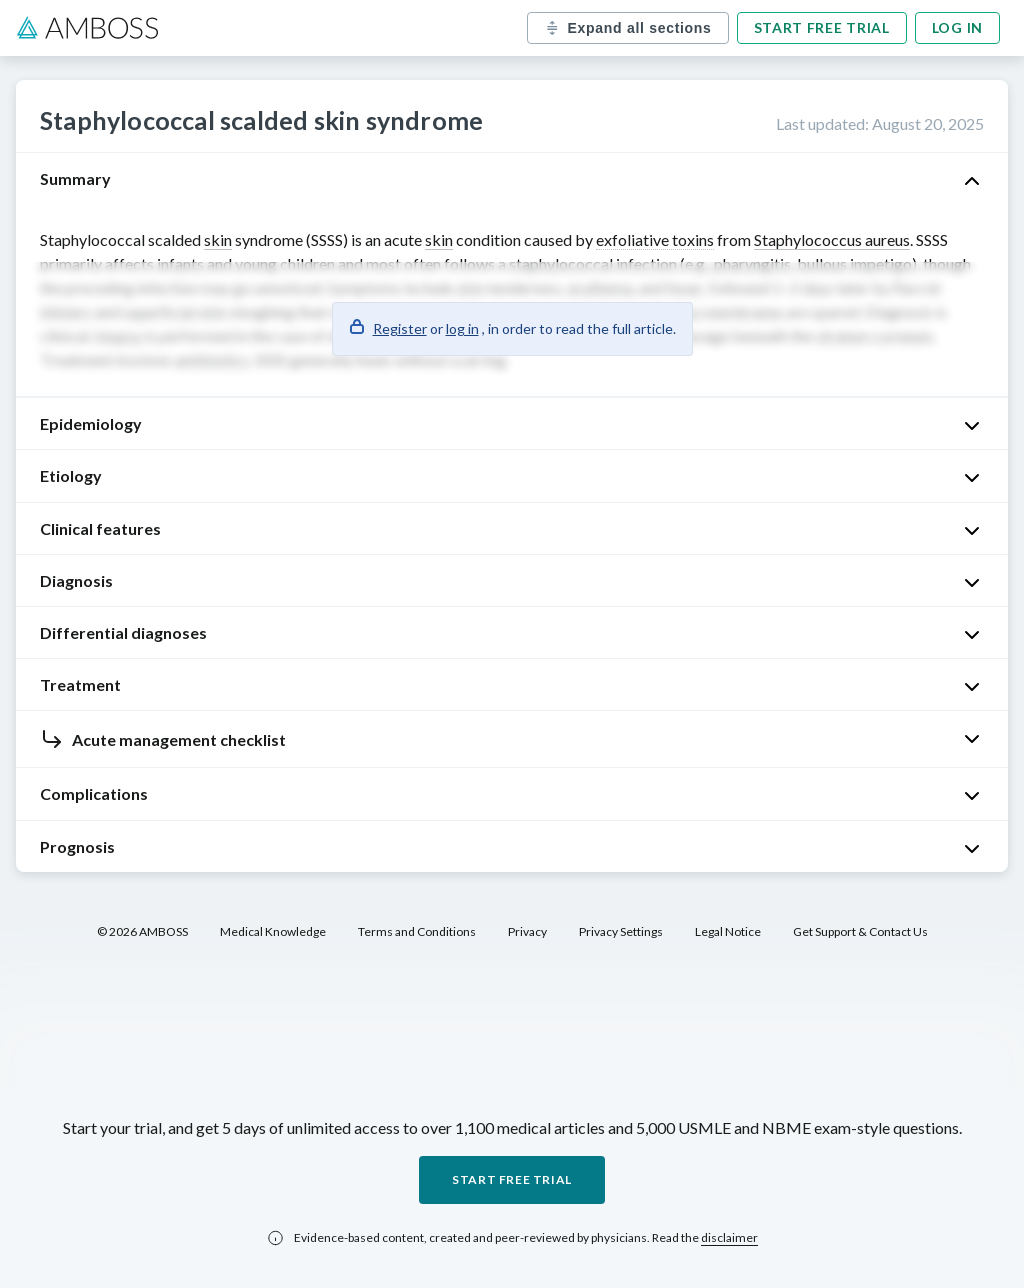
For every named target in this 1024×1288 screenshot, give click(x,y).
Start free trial (822, 27)
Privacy (527, 931)
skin (218, 239)
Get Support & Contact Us (860, 931)
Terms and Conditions (417, 931)
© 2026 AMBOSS (142, 931)
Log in (957, 27)
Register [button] (400, 328)
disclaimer (729, 1237)
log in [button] (462, 328)
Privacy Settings (621, 931)
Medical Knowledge (273, 931)
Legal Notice (728, 931)
